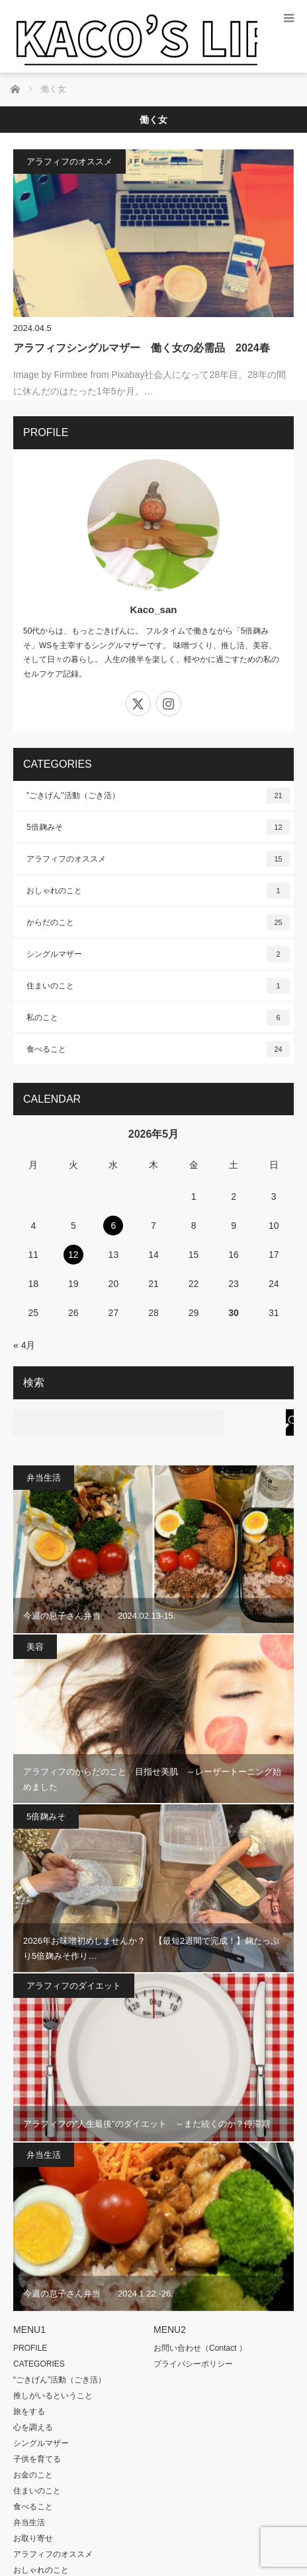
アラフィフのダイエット (73, 1986)
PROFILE (30, 2348)
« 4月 (24, 1345)
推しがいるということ (53, 2395)
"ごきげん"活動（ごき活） (158, 795)
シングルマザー (158, 954)
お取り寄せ (33, 2538)
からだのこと (158, 922)
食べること (158, 1049)
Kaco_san (153, 609)
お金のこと (33, 2475)
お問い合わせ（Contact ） (200, 2348)
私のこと (158, 1017)
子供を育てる (37, 2459)
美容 (35, 1647)
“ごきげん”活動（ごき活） (59, 2379)
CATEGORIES (39, 2364)
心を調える (33, 2427)
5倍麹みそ (158, 827)
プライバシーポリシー (193, 2364)
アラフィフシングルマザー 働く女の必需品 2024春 (141, 347)
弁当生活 (43, 1478)
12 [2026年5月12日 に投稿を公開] (73, 1254)
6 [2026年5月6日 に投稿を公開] (113, 1225)
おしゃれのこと (158, 891)
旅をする (29, 2411)
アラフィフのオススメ (69, 161)
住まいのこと (158, 986)
